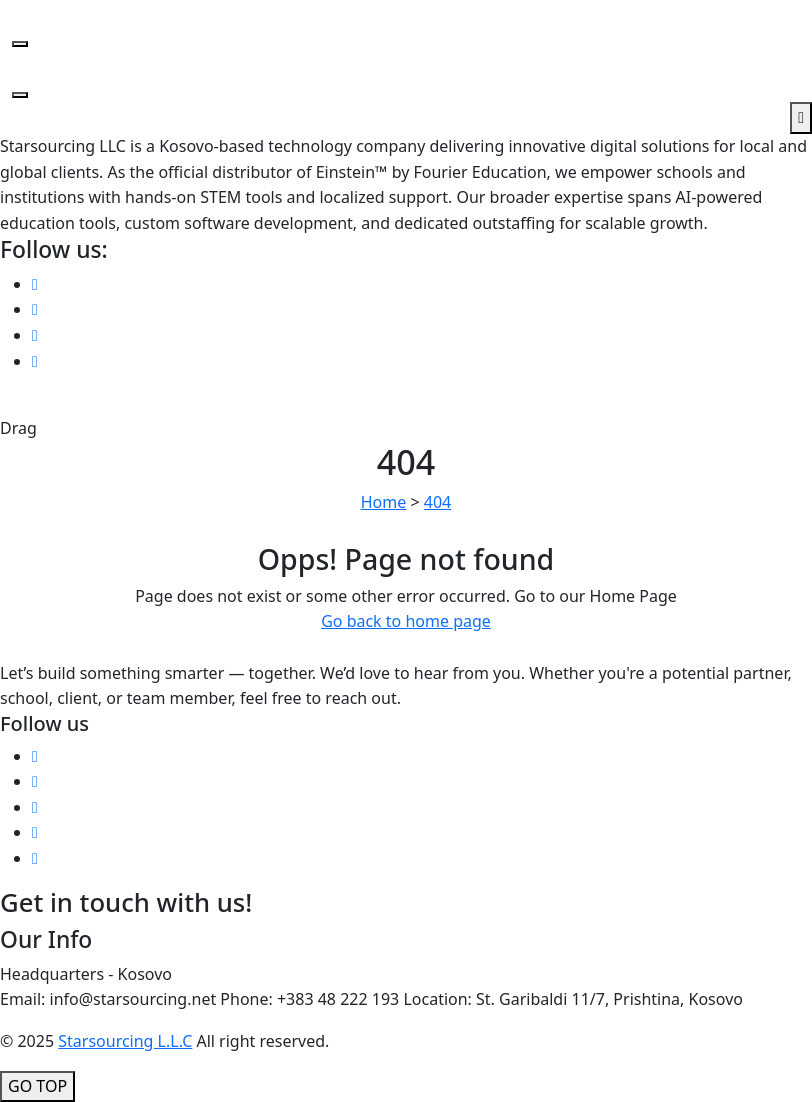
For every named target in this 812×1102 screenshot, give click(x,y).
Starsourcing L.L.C (125, 1041)
